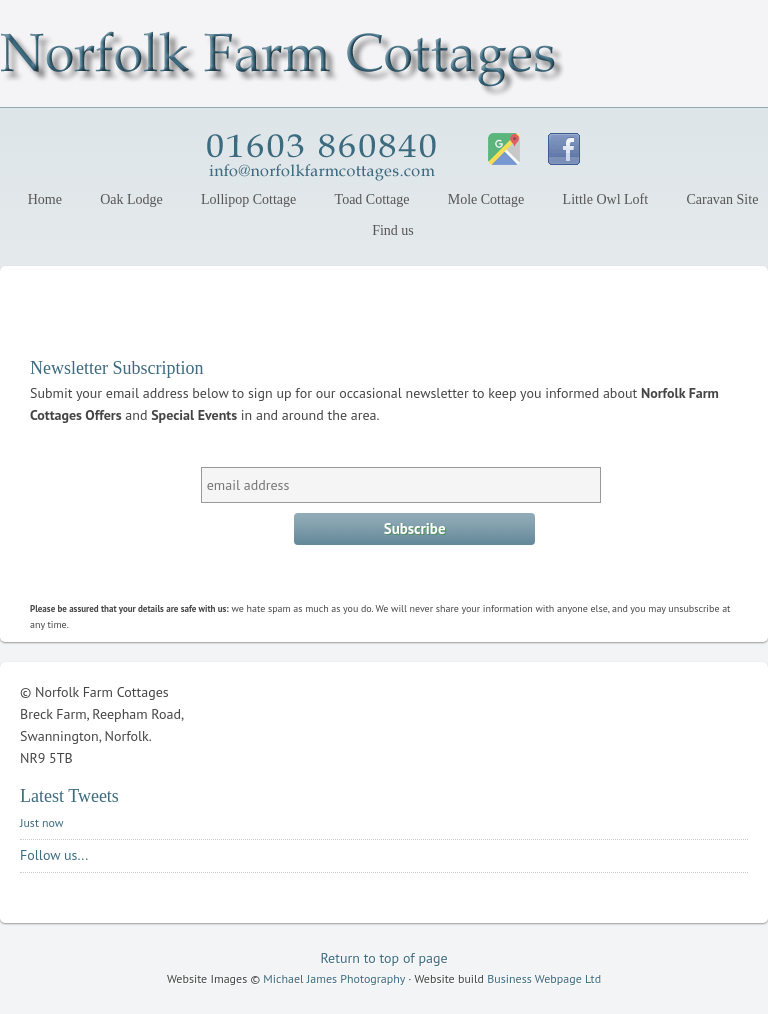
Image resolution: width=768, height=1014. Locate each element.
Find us (393, 230)
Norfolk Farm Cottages (175, 57)
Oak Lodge (127, 199)
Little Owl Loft (606, 199)
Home (45, 199)
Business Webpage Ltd (544, 978)
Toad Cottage (372, 199)
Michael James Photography (334, 978)
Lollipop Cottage (244, 199)
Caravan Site (722, 199)
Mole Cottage (486, 199)
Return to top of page (383, 958)
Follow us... (54, 855)
